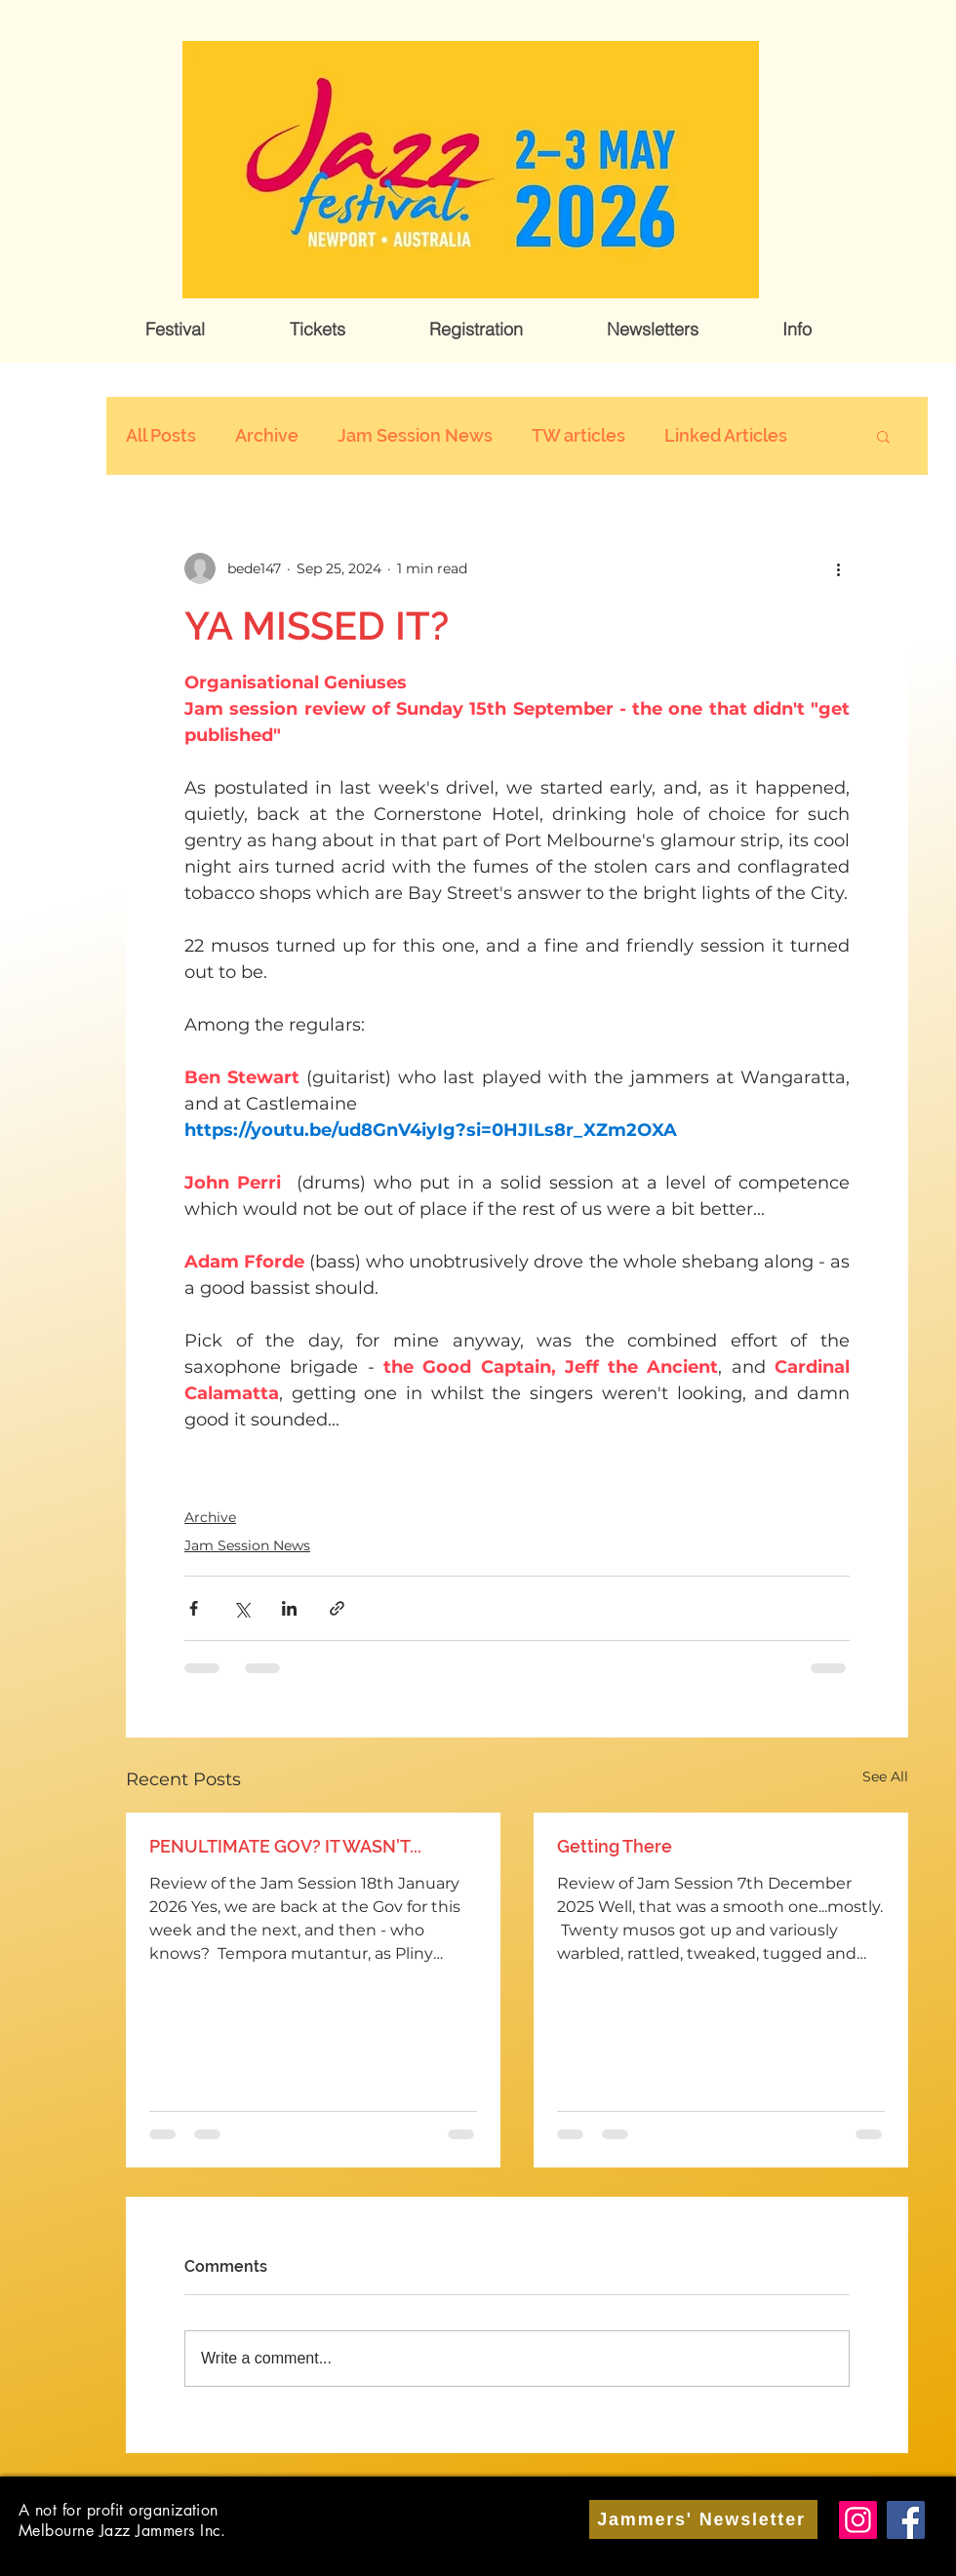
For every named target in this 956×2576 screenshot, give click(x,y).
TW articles (578, 435)
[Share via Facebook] (193, 1608)
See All (885, 1776)
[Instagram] (858, 2520)
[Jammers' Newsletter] (703, 2519)
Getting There (614, 1846)
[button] (175, 329)
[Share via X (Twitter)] (241, 1608)
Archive (267, 435)
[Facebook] (906, 2520)
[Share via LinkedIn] (289, 1608)
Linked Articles (725, 435)
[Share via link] (337, 1608)
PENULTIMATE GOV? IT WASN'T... (285, 1846)
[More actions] (838, 568)
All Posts (161, 435)
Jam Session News (415, 435)
